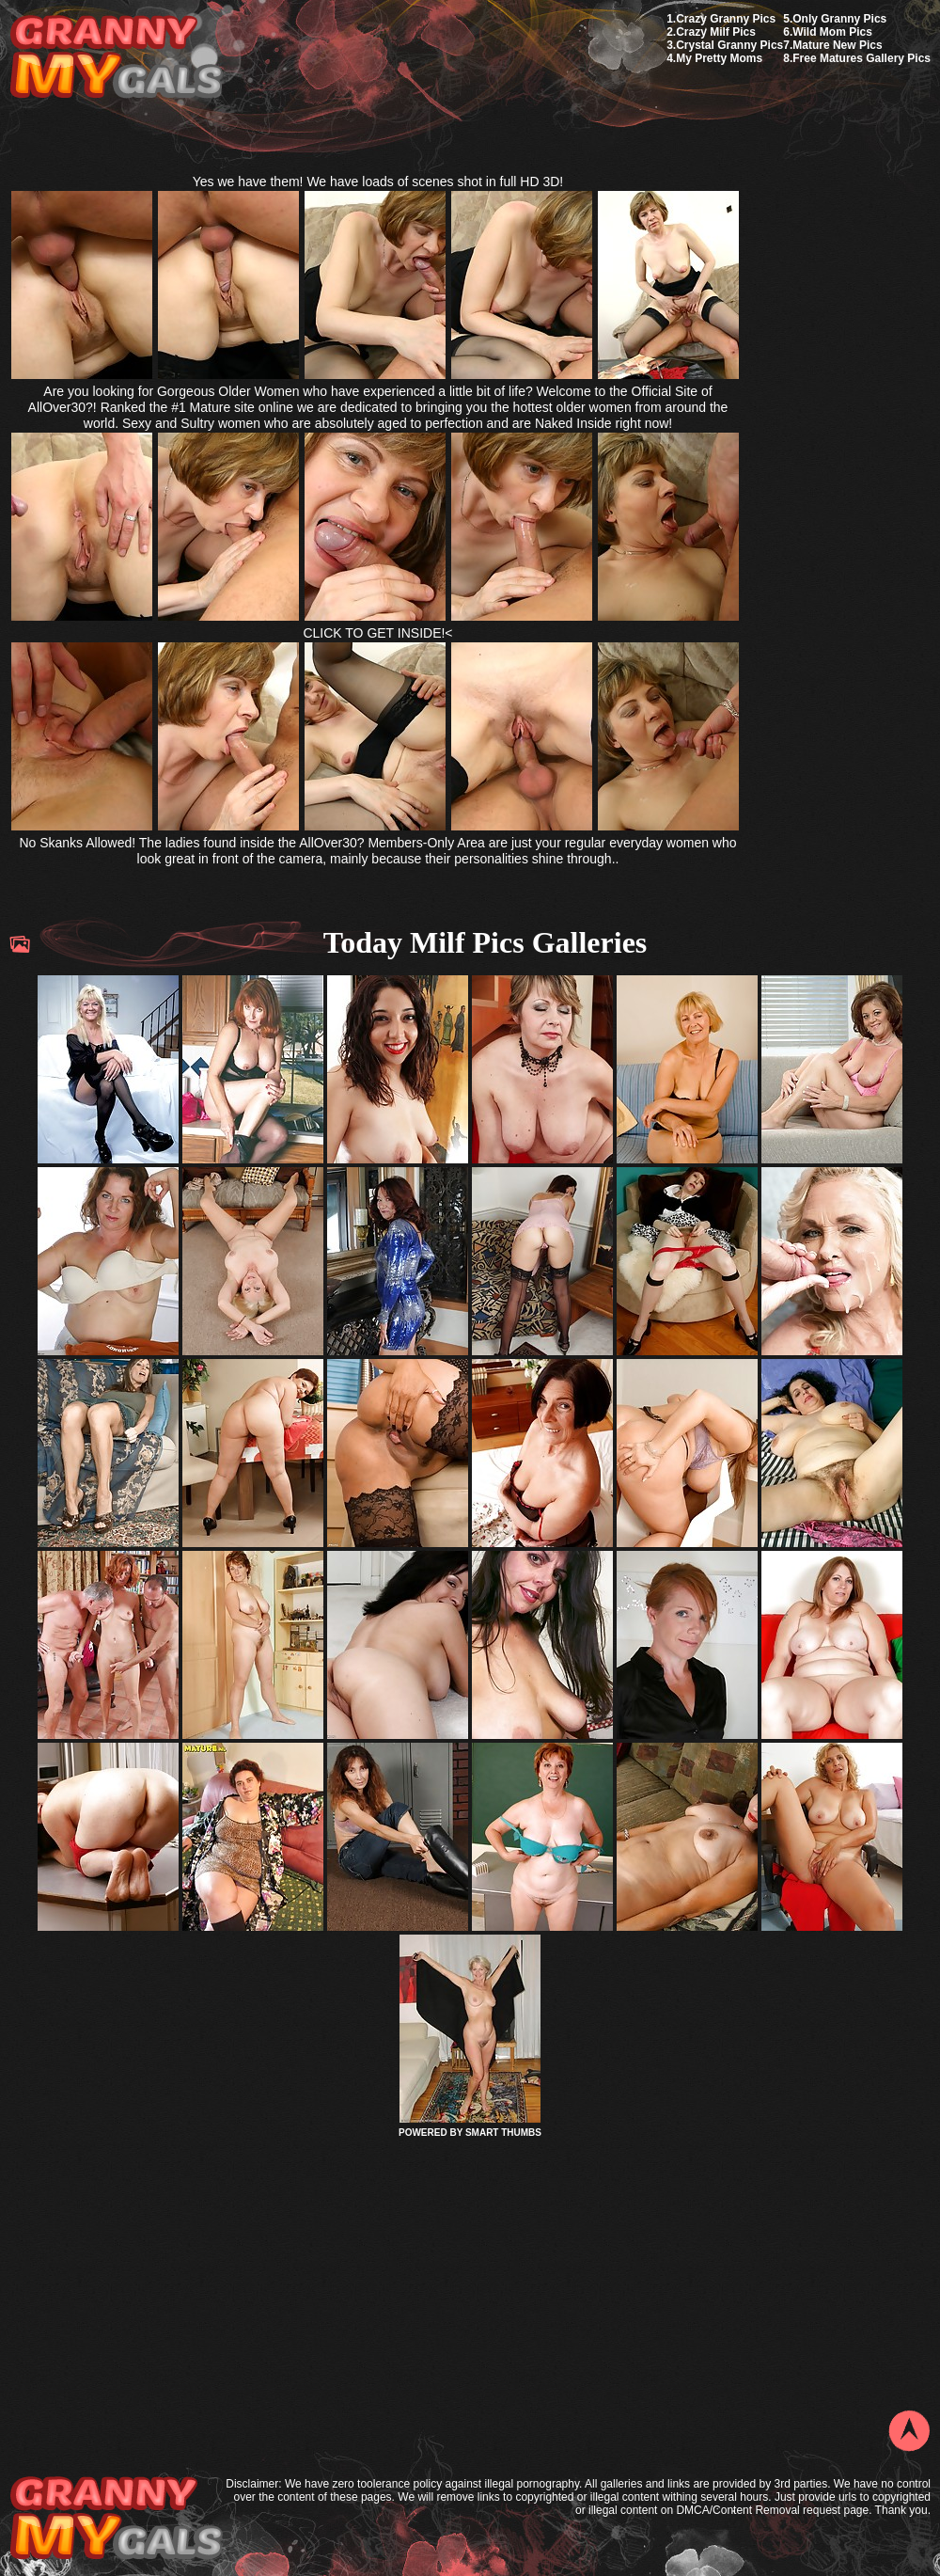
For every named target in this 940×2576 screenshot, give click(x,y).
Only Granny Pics (839, 18)
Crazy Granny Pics (726, 18)
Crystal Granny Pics (729, 45)
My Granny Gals (116, 58)
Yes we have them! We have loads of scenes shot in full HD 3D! (378, 181)
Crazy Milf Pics (716, 32)
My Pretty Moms (719, 58)
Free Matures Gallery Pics (861, 58)
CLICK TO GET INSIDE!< (377, 632)
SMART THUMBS (503, 2132)
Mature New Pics (837, 45)
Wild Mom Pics (832, 32)
